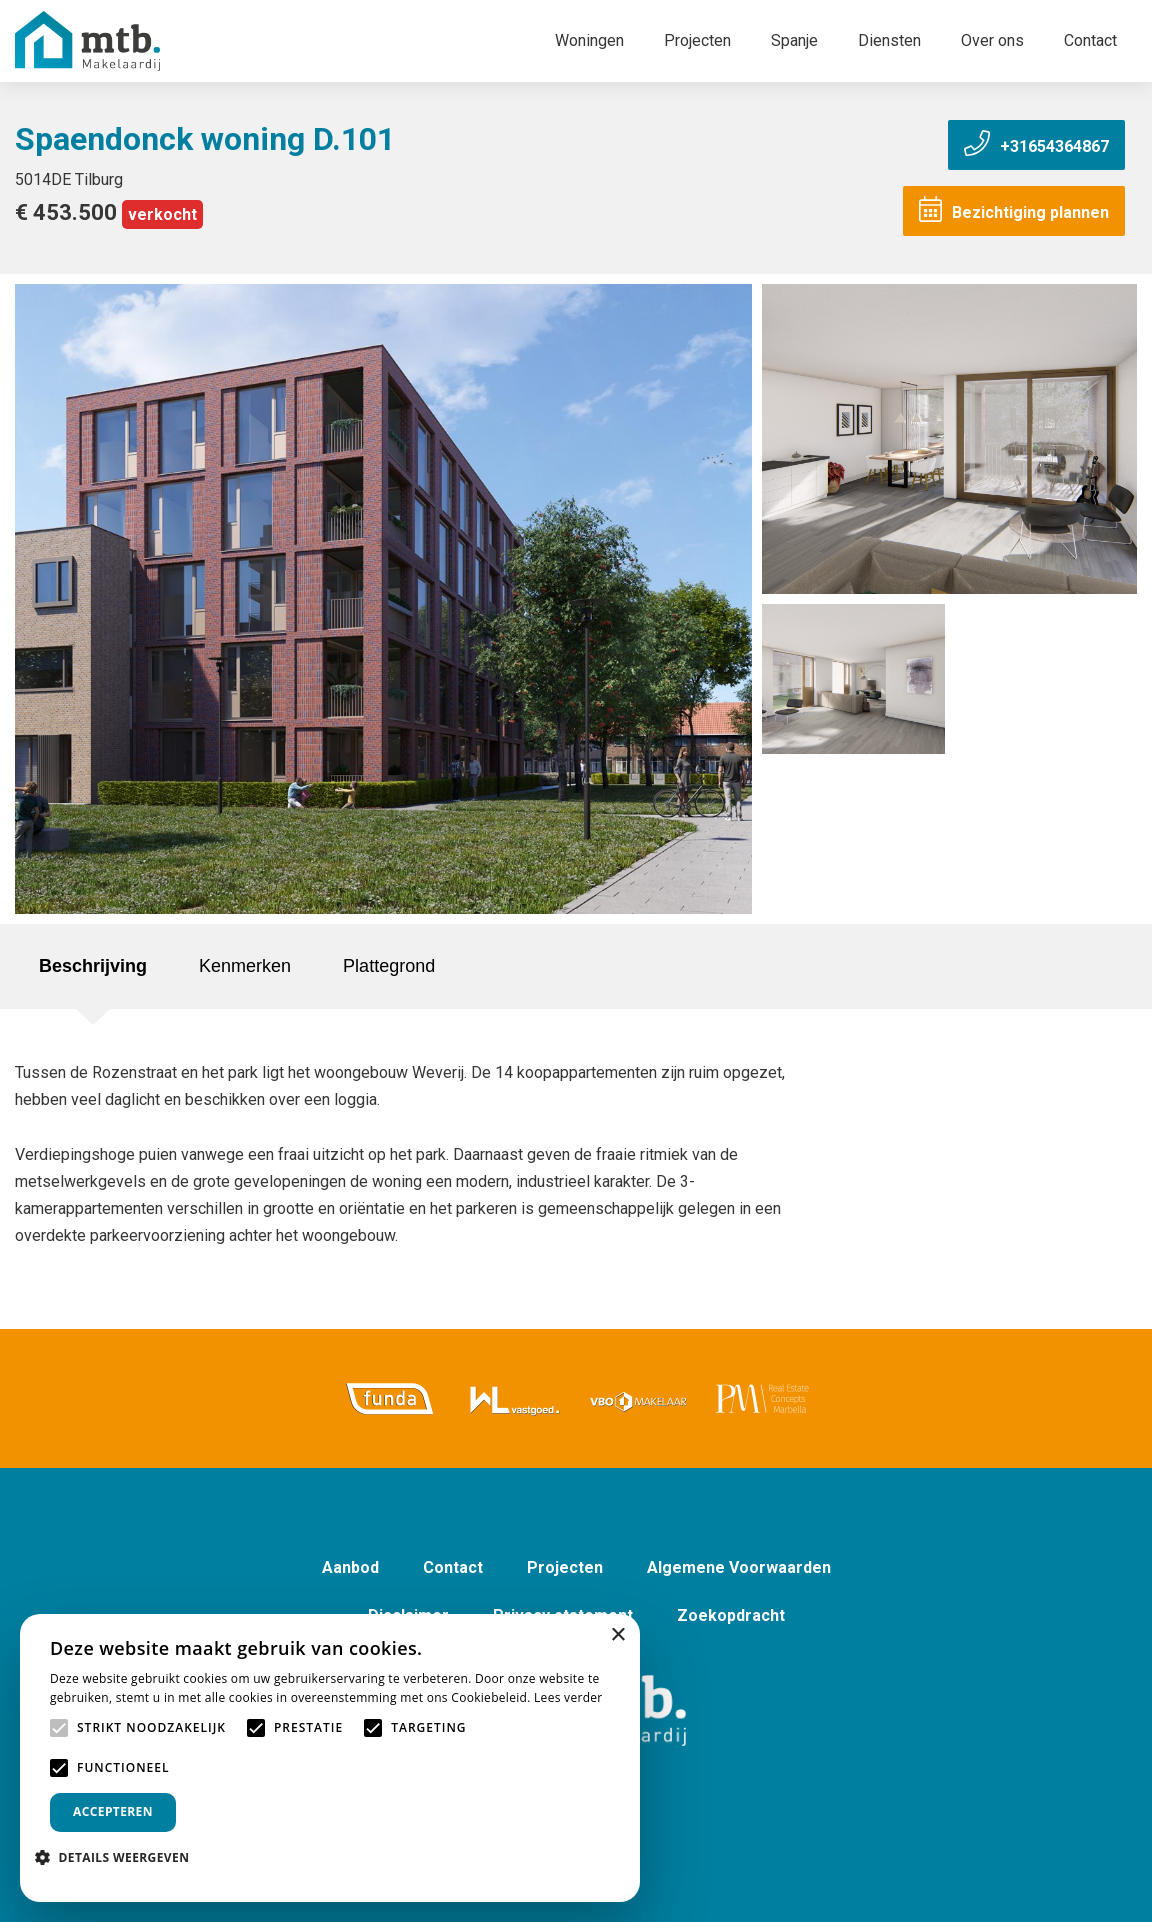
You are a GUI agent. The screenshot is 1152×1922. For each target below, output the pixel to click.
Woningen (589, 40)
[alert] (330, 1758)
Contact (1090, 40)
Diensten (889, 40)
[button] (119, 1857)
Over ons (992, 40)
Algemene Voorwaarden (739, 1567)
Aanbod (350, 1567)
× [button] (617, 1635)
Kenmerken (245, 966)
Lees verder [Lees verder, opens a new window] (568, 1697)
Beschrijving (93, 966)
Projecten (697, 40)
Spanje (794, 40)
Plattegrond (389, 966)
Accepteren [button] (113, 1811)
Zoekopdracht (731, 1615)
